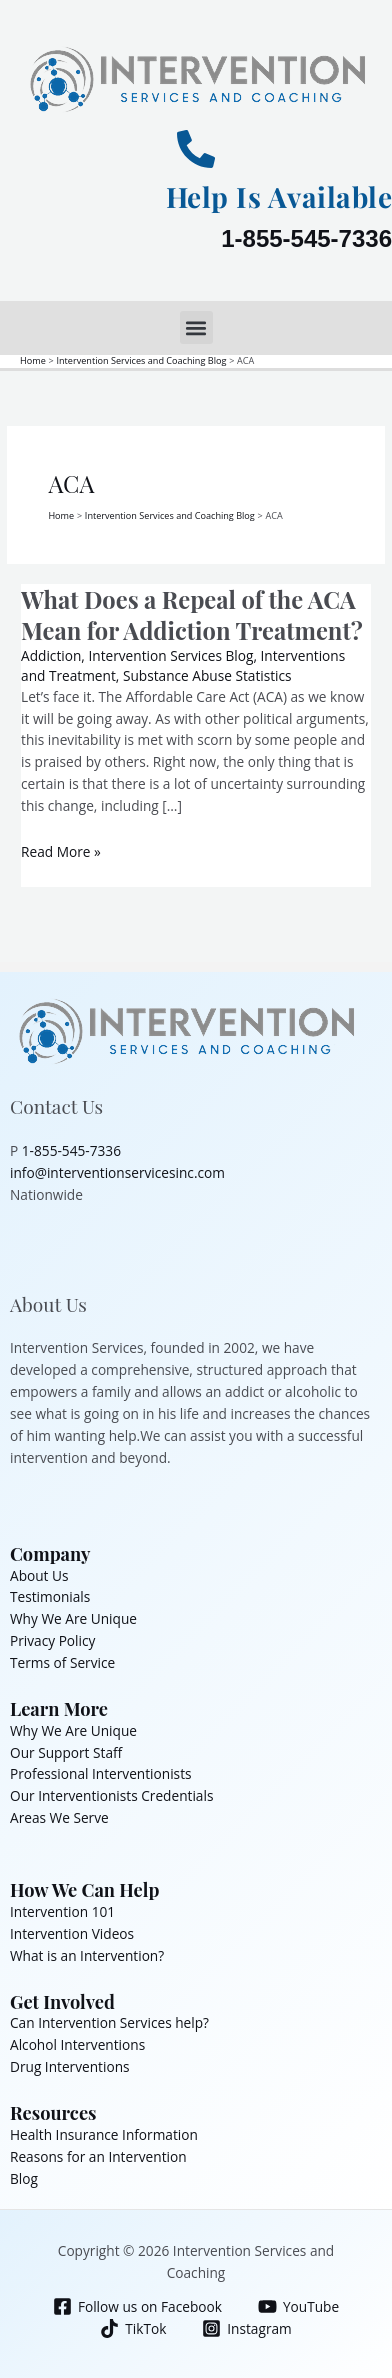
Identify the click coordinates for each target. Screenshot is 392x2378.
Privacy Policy (52, 1640)
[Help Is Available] (196, 149)
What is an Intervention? (87, 1955)
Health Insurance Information (104, 2134)
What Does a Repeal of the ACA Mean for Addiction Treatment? (192, 614)
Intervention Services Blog (170, 655)
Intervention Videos (72, 1933)
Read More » (61, 851)
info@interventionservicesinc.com (117, 1172)
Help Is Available (279, 196)
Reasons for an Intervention (98, 2156)
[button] (196, 327)
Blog (24, 2178)
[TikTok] (133, 2328)
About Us (39, 1575)
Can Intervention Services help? (109, 2022)
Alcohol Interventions (77, 2044)
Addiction (51, 655)
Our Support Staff (66, 1752)
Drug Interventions (70, 2066)
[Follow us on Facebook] (137, 2306)
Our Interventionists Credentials (111, 1795)
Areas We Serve (59, 1817)
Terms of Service (62, 1662)
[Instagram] (247, 2328)
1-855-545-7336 (306, 238)
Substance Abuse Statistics (207, 675)
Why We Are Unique (73, 1618)
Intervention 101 (62, 1911)
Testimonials (50, 1596)
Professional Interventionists (101, 1773)
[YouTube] (298, 2306)
